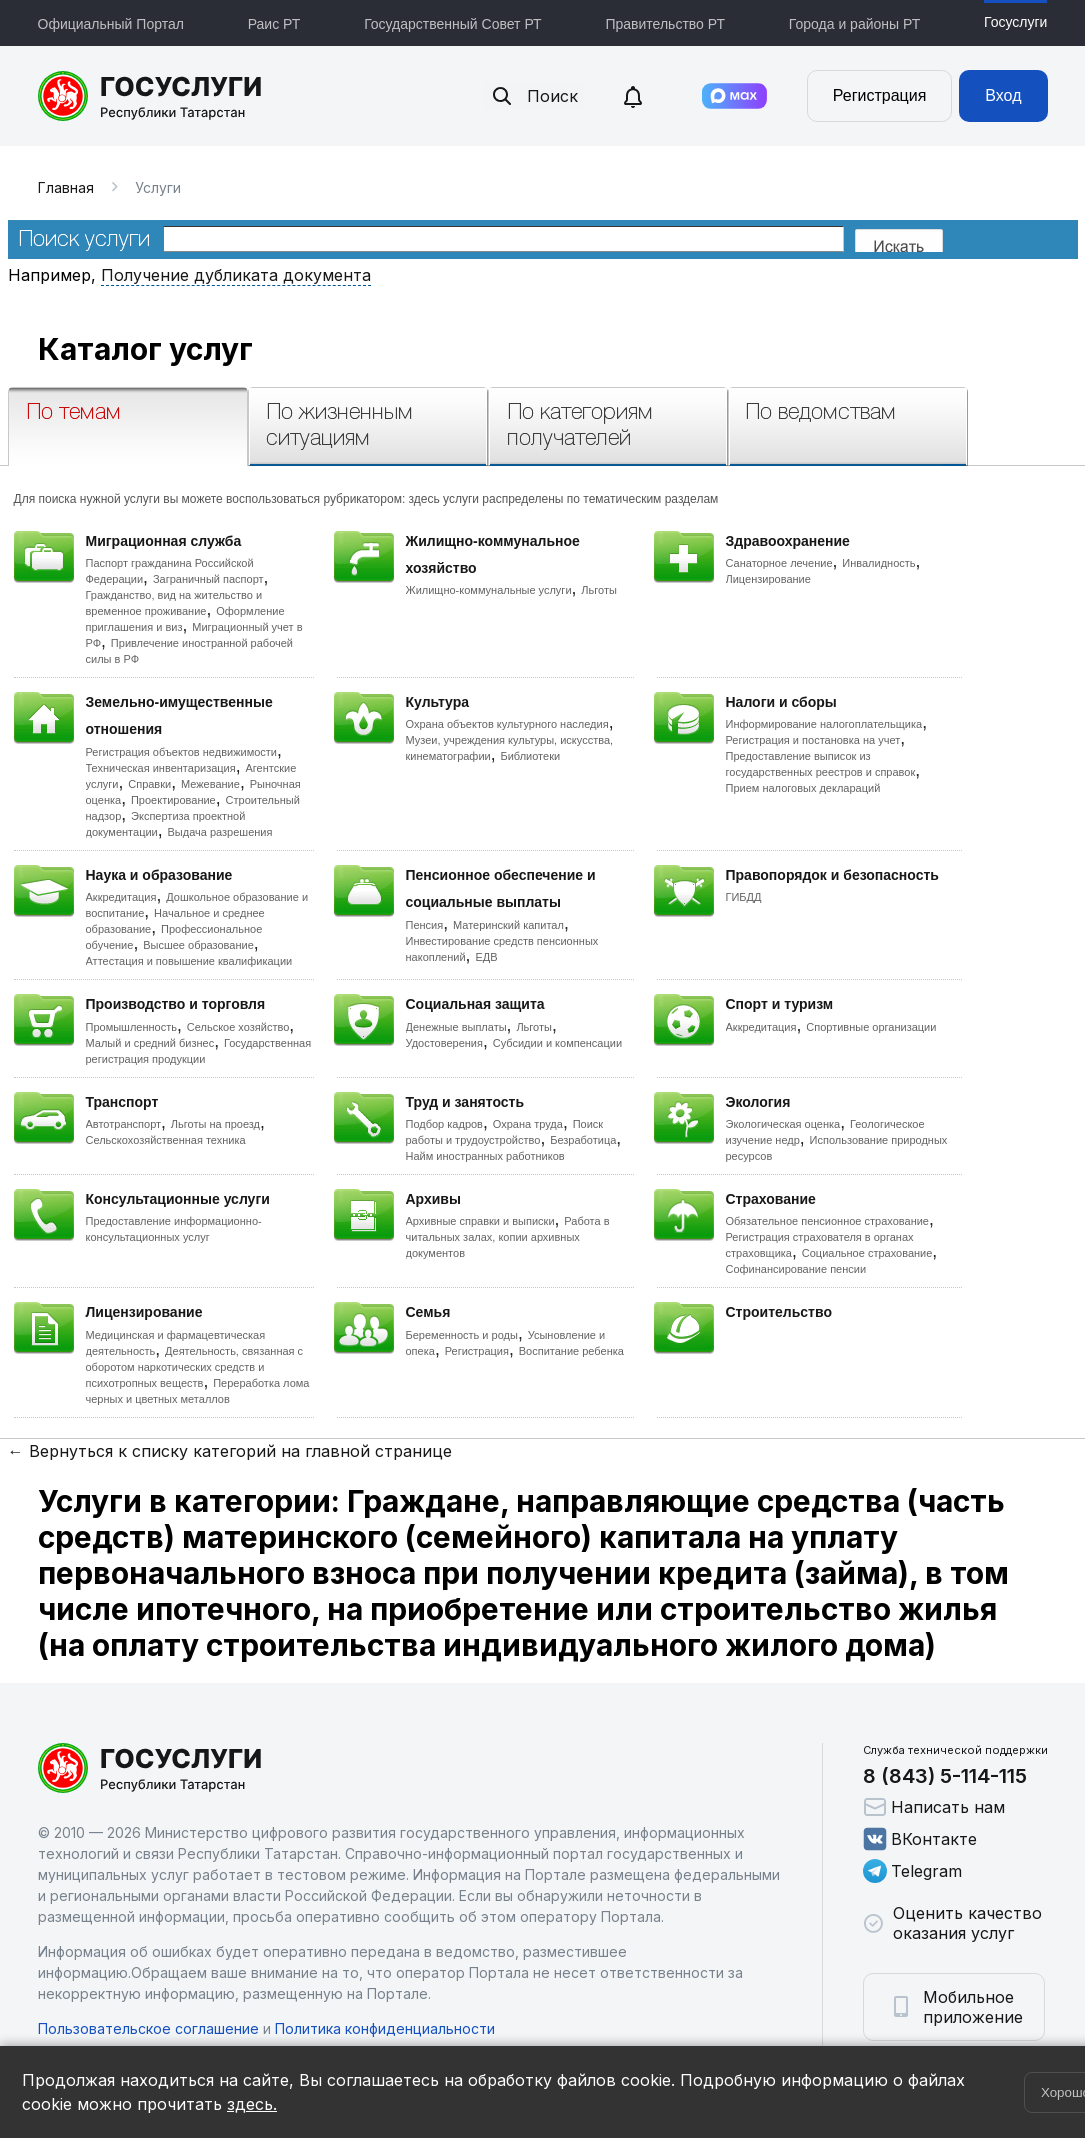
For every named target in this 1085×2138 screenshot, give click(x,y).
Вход (1003, 95)
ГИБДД (744, 897)
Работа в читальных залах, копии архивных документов (508, 1237)
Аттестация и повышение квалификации (189, 961)
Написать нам (934, 1807)
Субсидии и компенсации (557, 1043)
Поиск (534, 96)
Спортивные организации (871, 1027)
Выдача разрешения (220, 832)
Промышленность (132, 1027)
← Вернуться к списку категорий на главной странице (230, 1451)
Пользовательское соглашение (148, 2028)
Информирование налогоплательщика (824, 724)
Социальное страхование (867, 1253)
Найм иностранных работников (485, 1156)
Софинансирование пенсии (796, 1269)
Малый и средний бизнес (150, 1043)
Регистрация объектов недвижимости (182, 752)
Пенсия (425, 925)
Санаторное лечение (779, 563)
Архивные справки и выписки (480, 1221)
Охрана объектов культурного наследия (507, 724)
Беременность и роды (462, 1335)
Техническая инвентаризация (161, 768)
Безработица (583, 1140)
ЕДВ (486, 957)
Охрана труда (528, 1124)
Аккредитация (121, 897)
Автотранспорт (124, 1124)
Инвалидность (878, 563)
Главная (66, 187)
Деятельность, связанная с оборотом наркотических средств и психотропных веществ (195, 1367)
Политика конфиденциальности (385, 2028)
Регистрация (880, 95)
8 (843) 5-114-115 (945, 1776)
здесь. (252, 2104)
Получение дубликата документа (236, 275)
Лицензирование (768, 579)
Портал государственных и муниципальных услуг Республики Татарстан (150, 96)
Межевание (210, 784)
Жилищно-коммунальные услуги (489, 590)
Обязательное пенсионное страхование (827, 1221)
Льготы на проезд (215, 1124)
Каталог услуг (145, 349)
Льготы (599, 590)
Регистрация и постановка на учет (813, 740)
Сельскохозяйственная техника (166, 1140)
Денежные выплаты (456, 1027)
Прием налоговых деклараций (803, 788)
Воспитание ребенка (571, 1351)
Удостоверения (444, 1043)
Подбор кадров (444, 1124)
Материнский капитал (508, 925)
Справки (149, 784)
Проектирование (173, 800)
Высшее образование (198, 945)
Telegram (912, 1871)
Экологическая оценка (783, 1124)
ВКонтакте (920, 1839)
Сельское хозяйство (238, 1027)
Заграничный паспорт (208, 579)
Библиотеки (531, 756)
